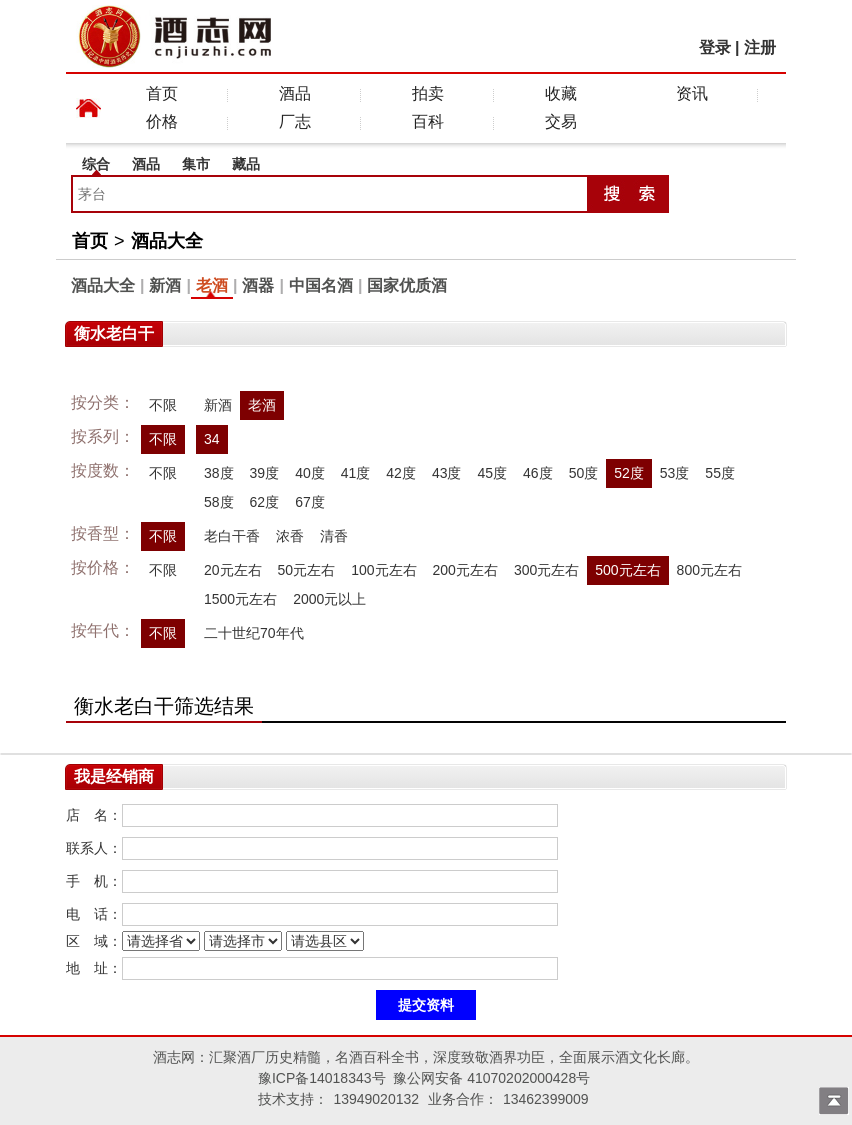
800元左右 (709, 570)
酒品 (295, 93)
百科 (428, 121)
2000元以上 (329, 599)
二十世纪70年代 (254, 633)
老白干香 (232, 536)
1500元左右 (240, 599)
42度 (401, 473)
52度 (629, 473)
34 (212, 439)
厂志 (295, 121)
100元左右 (383, 570)
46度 (538, 473)
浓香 (290, 536)
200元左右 (465, 570)
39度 (265, 473)
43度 (447, 473)
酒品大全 (167, 241)
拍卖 (428, 93)
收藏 (561, 93)
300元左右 (546, 570)
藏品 (246, 164)
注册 (760, 47)
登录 (715, 47)
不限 (163, 405)
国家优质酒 (407, 285)
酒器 (258, 285)
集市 (196, 164)
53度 (675, 473)
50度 (584, 473)
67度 (310, 502)
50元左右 (307, 570)
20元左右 (233, 570)
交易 (561, 121)
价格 (162, 121)
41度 (356, 473)
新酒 (165, 285)
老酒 (212, 285)
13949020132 (376, 1099)
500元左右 (627, 570)
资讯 (692, 93)
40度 (310, 473)
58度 (219, 502)
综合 (96, 164)
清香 (334, 536)
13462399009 (546, 1099)
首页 (162, 93)
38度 (219, 473)
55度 (720, 473)
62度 (265, 502)
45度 (492, 473)
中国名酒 (321, 285)
